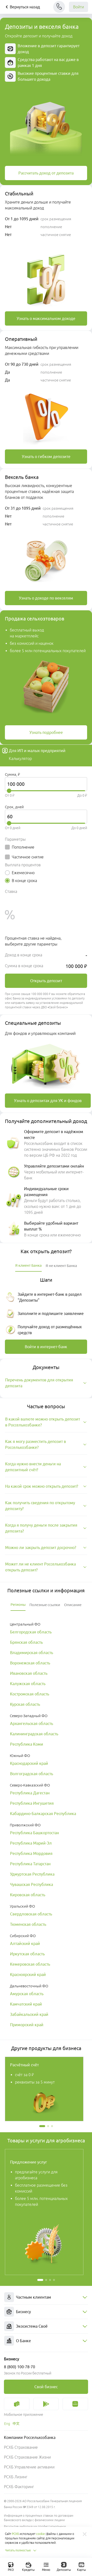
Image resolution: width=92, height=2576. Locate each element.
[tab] (34, 754)
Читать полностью (21, 2550)
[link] (46, 173)
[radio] (7, 872)
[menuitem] (46, 2297)
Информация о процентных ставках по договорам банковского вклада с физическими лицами (38, 2518)
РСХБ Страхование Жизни (27, 2457)
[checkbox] (7, 847)
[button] (42, 2126)
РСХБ (15, 2533)
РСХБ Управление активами (29, 2467)
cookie (40, 2533)
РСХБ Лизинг (15, 2477)
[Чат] (59, 7)
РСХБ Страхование (21, 2447)
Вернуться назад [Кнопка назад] (22, 7)
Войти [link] (78, 7)
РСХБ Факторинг (19, 2486)
